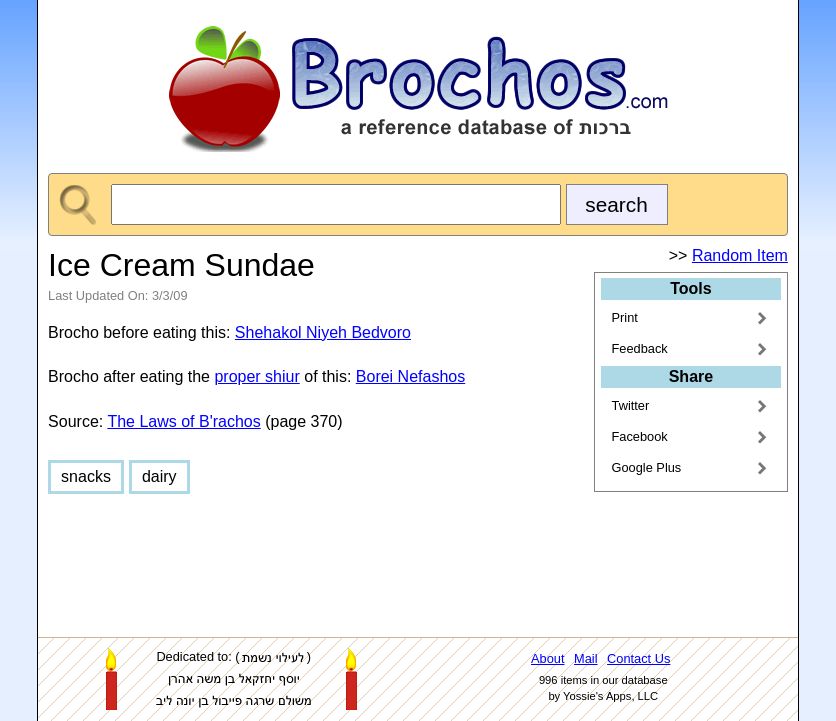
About (547, 658)
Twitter (631, 405)
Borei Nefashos (410, 376)
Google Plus (647, 467)
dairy (159, 476)
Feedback (640, 348)
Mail (585, 658)
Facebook (640, 436)
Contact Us (638, 658)
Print (625, 317)
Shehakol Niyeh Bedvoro (323, 332)
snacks (86, 476)
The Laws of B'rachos (183, 421)
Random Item (740, 255)
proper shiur (256, 376)
